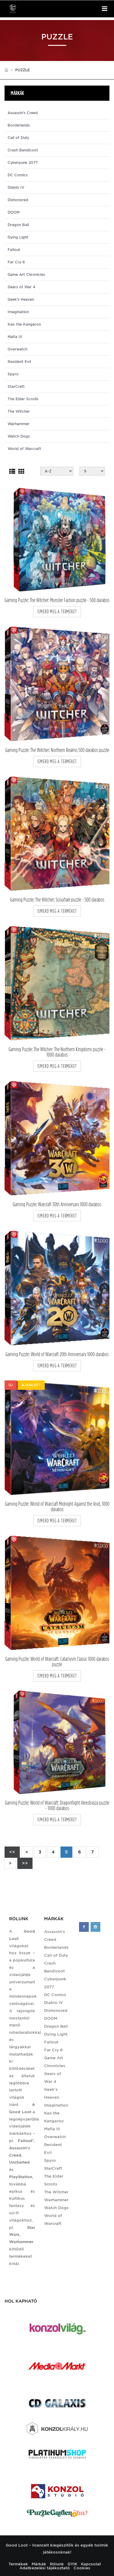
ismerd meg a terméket (57, 611)
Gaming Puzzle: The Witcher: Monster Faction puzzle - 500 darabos (57, 600)
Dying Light (18, 237)
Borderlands (19, 125)
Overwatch (17, 349)
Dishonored (18, 200)
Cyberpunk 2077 (23, 163)
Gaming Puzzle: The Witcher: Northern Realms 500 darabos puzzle (57, 750)
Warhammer (18, 424)
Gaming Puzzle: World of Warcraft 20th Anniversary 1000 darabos (57, 1354)
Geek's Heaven (21, 299)
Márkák (39, 2564)
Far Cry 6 (16, 262)
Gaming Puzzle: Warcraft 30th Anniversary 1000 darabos (57, 1204)
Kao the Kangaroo (24, 324)
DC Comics (18, 175)
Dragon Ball (18, 225)
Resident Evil (19, 362)
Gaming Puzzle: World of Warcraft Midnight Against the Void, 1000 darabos (57, 1506)
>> (25, 1863)
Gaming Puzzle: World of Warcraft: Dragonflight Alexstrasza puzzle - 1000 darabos (57, 1805)
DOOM (13, 212)
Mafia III (15, 337)
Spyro (13, 374)
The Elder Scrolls (23, 399)
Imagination (18, 312)
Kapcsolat (91, 2564)
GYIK (72, 2564)
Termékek (18, 2564)
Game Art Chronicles (26, 274)
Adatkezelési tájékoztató (44, 2568)
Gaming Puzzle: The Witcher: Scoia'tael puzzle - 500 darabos (57, 899)
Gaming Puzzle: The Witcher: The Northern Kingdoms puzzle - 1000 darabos (57, 1052)
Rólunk (57, 2564)
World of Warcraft (24, 449)
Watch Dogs (19, 436)
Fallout (14, 250)
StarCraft (16, 386)
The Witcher (19, 411)
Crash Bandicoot (23, 150)
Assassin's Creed (23, 113)
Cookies (82, 2568)
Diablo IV (16, 187)
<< (12, 1852)
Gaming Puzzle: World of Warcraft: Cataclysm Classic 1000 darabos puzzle (57, 1661)
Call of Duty (18, 138)
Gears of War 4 (21, 287)
